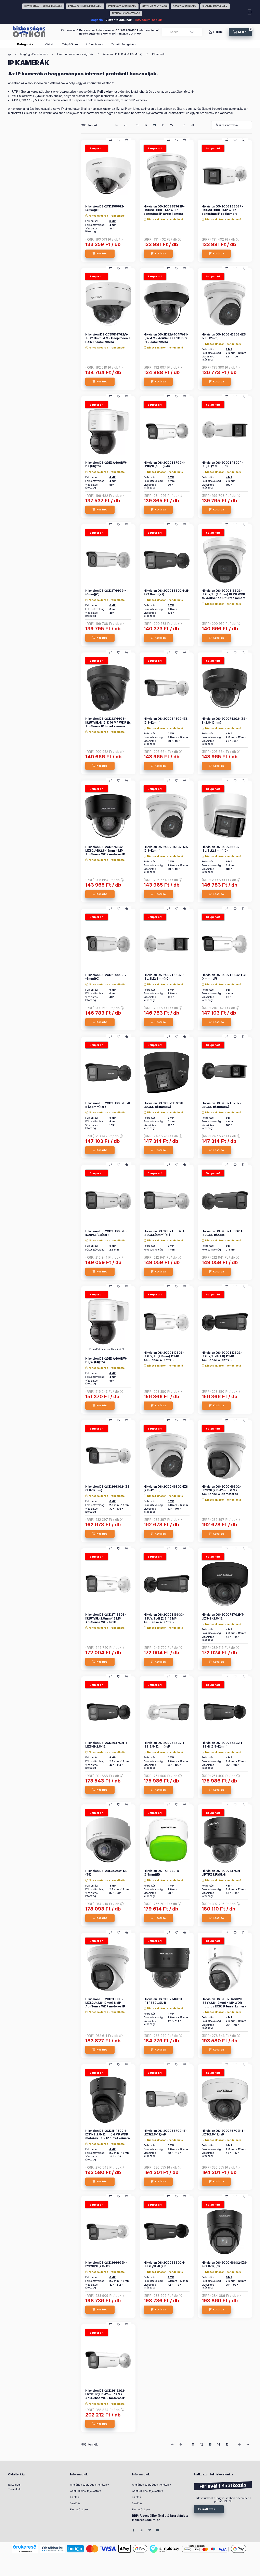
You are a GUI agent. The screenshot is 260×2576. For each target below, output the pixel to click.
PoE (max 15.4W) (37, 1497)
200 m (28, 703)
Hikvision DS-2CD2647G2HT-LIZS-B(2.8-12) (107, 1744)
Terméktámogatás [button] (122, 44)
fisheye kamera (34, 279)
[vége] (54, 420)
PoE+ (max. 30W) (37, 1503)
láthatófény (32, 569)
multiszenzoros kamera (39, 290)
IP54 (27, 1070)
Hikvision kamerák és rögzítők (75, 54)
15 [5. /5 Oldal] (171, 125)
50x (26, 842)
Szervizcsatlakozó (36, 1700)
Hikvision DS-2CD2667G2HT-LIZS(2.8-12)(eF (165, 2132)
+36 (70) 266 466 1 (126, 30)
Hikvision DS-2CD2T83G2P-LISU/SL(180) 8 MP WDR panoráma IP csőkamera (222, 210)
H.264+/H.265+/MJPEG (40, 1209)
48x (26, 837)
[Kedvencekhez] (119, 140)
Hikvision (31, 236)
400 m (29, 720)
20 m (27, 629)
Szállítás (75, 2503)
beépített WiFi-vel (37, 1164)
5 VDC (28, 959)
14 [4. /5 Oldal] (163, 125)
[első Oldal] (117, 125)
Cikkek (49, 44)
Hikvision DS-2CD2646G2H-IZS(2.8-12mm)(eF (164, 1744)
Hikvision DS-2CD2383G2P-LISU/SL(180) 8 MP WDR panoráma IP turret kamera (164, 210)
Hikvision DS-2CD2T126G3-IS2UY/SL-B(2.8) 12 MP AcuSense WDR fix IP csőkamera (222, 1358)
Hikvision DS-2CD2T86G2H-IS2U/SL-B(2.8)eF (222, 1232)
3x (25, 768)
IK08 (28, 1113)
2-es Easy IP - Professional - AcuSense (43, 174)
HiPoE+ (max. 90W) (37, 1486)
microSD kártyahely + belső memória (43, 1447)
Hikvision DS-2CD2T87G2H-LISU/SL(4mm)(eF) (164, 464)
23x (26, 797)
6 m (26, 606)
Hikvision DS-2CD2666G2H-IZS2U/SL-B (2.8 (164, 2264)
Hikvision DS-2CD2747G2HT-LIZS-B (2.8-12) (223, 1616)
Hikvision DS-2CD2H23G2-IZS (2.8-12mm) (224, 336)
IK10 (28, 1118)
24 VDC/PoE (32, 948)
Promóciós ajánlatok (35, 1758)
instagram (141, 2530)
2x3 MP (29, 344)
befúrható (30, 1609)
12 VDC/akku (32, 896)
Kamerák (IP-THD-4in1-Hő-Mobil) (122, 54)
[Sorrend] (231, 125)
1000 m (28, 737)
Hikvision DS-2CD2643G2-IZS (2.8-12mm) (166, 720)
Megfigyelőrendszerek (34, 54)
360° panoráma (34, 1560)
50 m (28, 657)
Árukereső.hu (25, 2551)
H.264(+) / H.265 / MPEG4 (42, 1221)
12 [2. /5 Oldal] (146, 125)
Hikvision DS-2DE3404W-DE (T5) (106, 1872)
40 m (28, 646)
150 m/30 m (31, 697)
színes (29, 1039)
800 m (28, 731)
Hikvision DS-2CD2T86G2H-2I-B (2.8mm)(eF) (166, 592)
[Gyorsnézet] (127, 140)
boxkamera (31, 256)
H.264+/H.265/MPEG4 (39, 1215)
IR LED (29, 558)
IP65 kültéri (31, 1076)
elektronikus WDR (37, 509)
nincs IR (29, 581)
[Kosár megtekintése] (240, 32)
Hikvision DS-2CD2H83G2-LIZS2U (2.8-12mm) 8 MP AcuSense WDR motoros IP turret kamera (105, 2004)
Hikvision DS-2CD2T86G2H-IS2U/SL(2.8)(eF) (106, 1232)
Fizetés (74, 2497)
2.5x (26, 763)
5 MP (27, 367)
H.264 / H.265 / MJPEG (40, 1195)
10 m (28, 618)
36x (26, 820)
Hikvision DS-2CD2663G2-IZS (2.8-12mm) (107, 1488)
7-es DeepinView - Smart (41, 216)
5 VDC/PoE (31, 965)
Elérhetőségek (79, 2509)
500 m (29, 726)
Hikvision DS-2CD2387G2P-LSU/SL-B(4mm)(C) (164, 1104)
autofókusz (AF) (36, 990)
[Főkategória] (9, 54)
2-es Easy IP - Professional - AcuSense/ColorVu (43, 183)
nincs (27, 490)
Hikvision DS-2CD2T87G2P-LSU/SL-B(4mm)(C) (222, 1104)
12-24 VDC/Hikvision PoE (40, 874)
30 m (29, 635)
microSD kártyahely (38, 1440)
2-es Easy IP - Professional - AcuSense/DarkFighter (43, 191)
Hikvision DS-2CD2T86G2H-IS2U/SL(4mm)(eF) (164, 1232)
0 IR (27, 541)
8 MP (29, 378)
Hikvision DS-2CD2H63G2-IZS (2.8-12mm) (166, 1488)
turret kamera (34, 318)
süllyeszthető (33, 1632)
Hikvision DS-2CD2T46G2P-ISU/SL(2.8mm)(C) (222, 464)
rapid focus (32, 1013)
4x (27, 774)
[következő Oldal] (184, 125)
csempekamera (35, 262)
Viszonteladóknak (118, 20)
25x (27, 802)
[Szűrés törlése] (45, 124)
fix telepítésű (34, 1144)
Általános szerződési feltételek (89, 2484)
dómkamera (33, 273)
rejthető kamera (35, 313)
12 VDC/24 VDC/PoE (37, 891)
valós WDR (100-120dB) (41, 521)
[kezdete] (27, 420)
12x (26, 780)
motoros (30, 1007)
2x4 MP (29, 355)
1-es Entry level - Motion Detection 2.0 (43, 160)
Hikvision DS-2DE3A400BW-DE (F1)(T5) (106, 464)
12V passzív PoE (35, 1474)
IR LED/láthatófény (37, 564)
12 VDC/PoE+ (34, 908)
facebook (133, 2530)
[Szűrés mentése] (37, 124)
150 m (28, 686)
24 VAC (29, 925)
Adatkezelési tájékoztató (85, 2490)
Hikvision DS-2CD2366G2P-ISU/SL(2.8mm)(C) (222, 848)
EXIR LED (31, 546)
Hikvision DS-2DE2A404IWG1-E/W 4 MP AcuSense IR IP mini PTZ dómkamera (166, 338)
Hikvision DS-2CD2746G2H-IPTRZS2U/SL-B (164, 2000)
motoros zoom (35, 484)
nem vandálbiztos (37, 1124)
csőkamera (33, 267)
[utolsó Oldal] (192, 125)
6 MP (28, 373)
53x (26, 848)
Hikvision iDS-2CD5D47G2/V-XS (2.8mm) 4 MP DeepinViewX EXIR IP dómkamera (108, 338)
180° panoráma (34, 1554)
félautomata (32, 996)
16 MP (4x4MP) (34, 390)
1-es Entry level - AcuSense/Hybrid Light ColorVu (43, 149)
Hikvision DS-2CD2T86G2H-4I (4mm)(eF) (224, 976)
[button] (22, 44)
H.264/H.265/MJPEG (38, 1189)
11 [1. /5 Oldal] (137, 125)
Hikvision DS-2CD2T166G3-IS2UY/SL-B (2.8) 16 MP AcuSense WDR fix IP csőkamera (164, 1620)
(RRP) (103, 239)
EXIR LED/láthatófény (38, 552)
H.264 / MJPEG (34, 1227)
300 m (28, 714)
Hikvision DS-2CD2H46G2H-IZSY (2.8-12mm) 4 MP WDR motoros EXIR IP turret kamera (224, 2002)
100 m (28, 674)
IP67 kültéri (33, 1087)
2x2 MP (29, 350)
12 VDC (29, 879)
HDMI (27, 1689)
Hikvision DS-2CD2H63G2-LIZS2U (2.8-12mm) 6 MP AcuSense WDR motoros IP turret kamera (222, 1492)
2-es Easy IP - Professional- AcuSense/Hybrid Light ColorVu (43, 202)
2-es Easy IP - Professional (43, 167)
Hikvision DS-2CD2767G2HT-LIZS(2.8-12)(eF (223, 2132)
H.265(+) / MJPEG (36, 1238)
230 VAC (30, 913)
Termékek (14, 2489)
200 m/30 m (32, 709)
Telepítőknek (70, 44)
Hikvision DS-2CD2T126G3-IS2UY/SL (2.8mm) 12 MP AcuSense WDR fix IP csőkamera (164, 1358)
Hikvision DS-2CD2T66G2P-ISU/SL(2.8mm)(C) (164, 976)
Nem (28, 1264)
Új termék (28, 1752)
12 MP (28, 384)
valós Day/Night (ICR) (40, 1044)
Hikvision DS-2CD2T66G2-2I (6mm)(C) (106, 976)
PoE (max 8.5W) (34, 1508)
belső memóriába (35, 1434)
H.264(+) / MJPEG (36, 1232)
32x (27, 808)
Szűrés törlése (38, 1788)
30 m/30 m (31, 640)
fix (27, 472)
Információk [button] (93, 44)
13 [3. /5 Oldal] (154, 125)
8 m (26, 612)
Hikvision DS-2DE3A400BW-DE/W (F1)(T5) (106, 1360)
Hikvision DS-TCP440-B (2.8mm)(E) (161, 1872)
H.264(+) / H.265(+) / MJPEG (43, 1202)
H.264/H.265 (32, 1184)
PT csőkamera (33, 296)
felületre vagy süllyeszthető (42, 1621)
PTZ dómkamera (36, 307)
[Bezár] (249, 12)
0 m (26, 600)
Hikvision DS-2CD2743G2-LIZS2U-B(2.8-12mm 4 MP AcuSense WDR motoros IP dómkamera (105, 852)
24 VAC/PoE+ (33, 942)
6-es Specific (33, 210)
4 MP (29, 361)
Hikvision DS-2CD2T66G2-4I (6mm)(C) (106, 592)
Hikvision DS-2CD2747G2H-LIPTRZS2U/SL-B (222, 1872)
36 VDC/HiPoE (33, 953)
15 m (27, 623)
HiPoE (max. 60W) (37, 1480)
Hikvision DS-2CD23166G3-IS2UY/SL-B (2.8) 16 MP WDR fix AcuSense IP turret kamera (108, 722)
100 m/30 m (31, 680)
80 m (28, 669)
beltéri (29, 1064)
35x (26, 814)
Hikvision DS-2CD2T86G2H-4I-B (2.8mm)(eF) (108, 1104)
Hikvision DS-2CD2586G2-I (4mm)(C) (105, 208)
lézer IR (29, 575)
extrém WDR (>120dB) (40, 515)
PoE (26, 970)
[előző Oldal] (125, 125)
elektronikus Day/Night (39, 1033)
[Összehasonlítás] (110, 140)
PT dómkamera (34, 301)
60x (26, 854)
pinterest (149, 2530)
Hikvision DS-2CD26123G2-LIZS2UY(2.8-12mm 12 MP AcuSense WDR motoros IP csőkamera (105, 2396)
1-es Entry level (34, 140)
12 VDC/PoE (33, 902)
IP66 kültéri (32, 1081)
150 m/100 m (32, 692)
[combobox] (182, 32)
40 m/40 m (31, 652)
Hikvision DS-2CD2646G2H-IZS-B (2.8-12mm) (222, 1744)
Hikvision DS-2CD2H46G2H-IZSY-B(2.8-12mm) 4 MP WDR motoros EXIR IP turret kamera (107, 2134)
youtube (158, 2530)
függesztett (32, 1626)
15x (26, 785)
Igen (28, 1258)
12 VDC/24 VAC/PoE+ (38, 885)
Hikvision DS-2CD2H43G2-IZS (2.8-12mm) (166, 848)
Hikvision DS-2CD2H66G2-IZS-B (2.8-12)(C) (225, 2264)
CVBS (29, 1683)
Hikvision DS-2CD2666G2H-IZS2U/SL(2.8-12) (106, 2264)
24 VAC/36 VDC (34, 930)
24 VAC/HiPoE (34, 936)
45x (26, 831)
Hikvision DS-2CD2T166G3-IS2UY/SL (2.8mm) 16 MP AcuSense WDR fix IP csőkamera (105, 1620)
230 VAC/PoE (32, 919)
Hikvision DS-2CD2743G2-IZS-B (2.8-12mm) (224, 720)
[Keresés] (192, 32)
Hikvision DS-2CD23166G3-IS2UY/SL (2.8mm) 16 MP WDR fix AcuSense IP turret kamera (224, 594)
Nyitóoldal (14, 2484)
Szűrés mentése (38, 1778)
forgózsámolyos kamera (40, 284)
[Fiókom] (216, 32)
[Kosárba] (100, 254)
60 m (28, 663)
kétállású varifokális (37, 478)
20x (26, 791)
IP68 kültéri (31, 1093)
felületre (31, 1615)
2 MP (28, 338)
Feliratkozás (206, 2509)
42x (27, 825)
